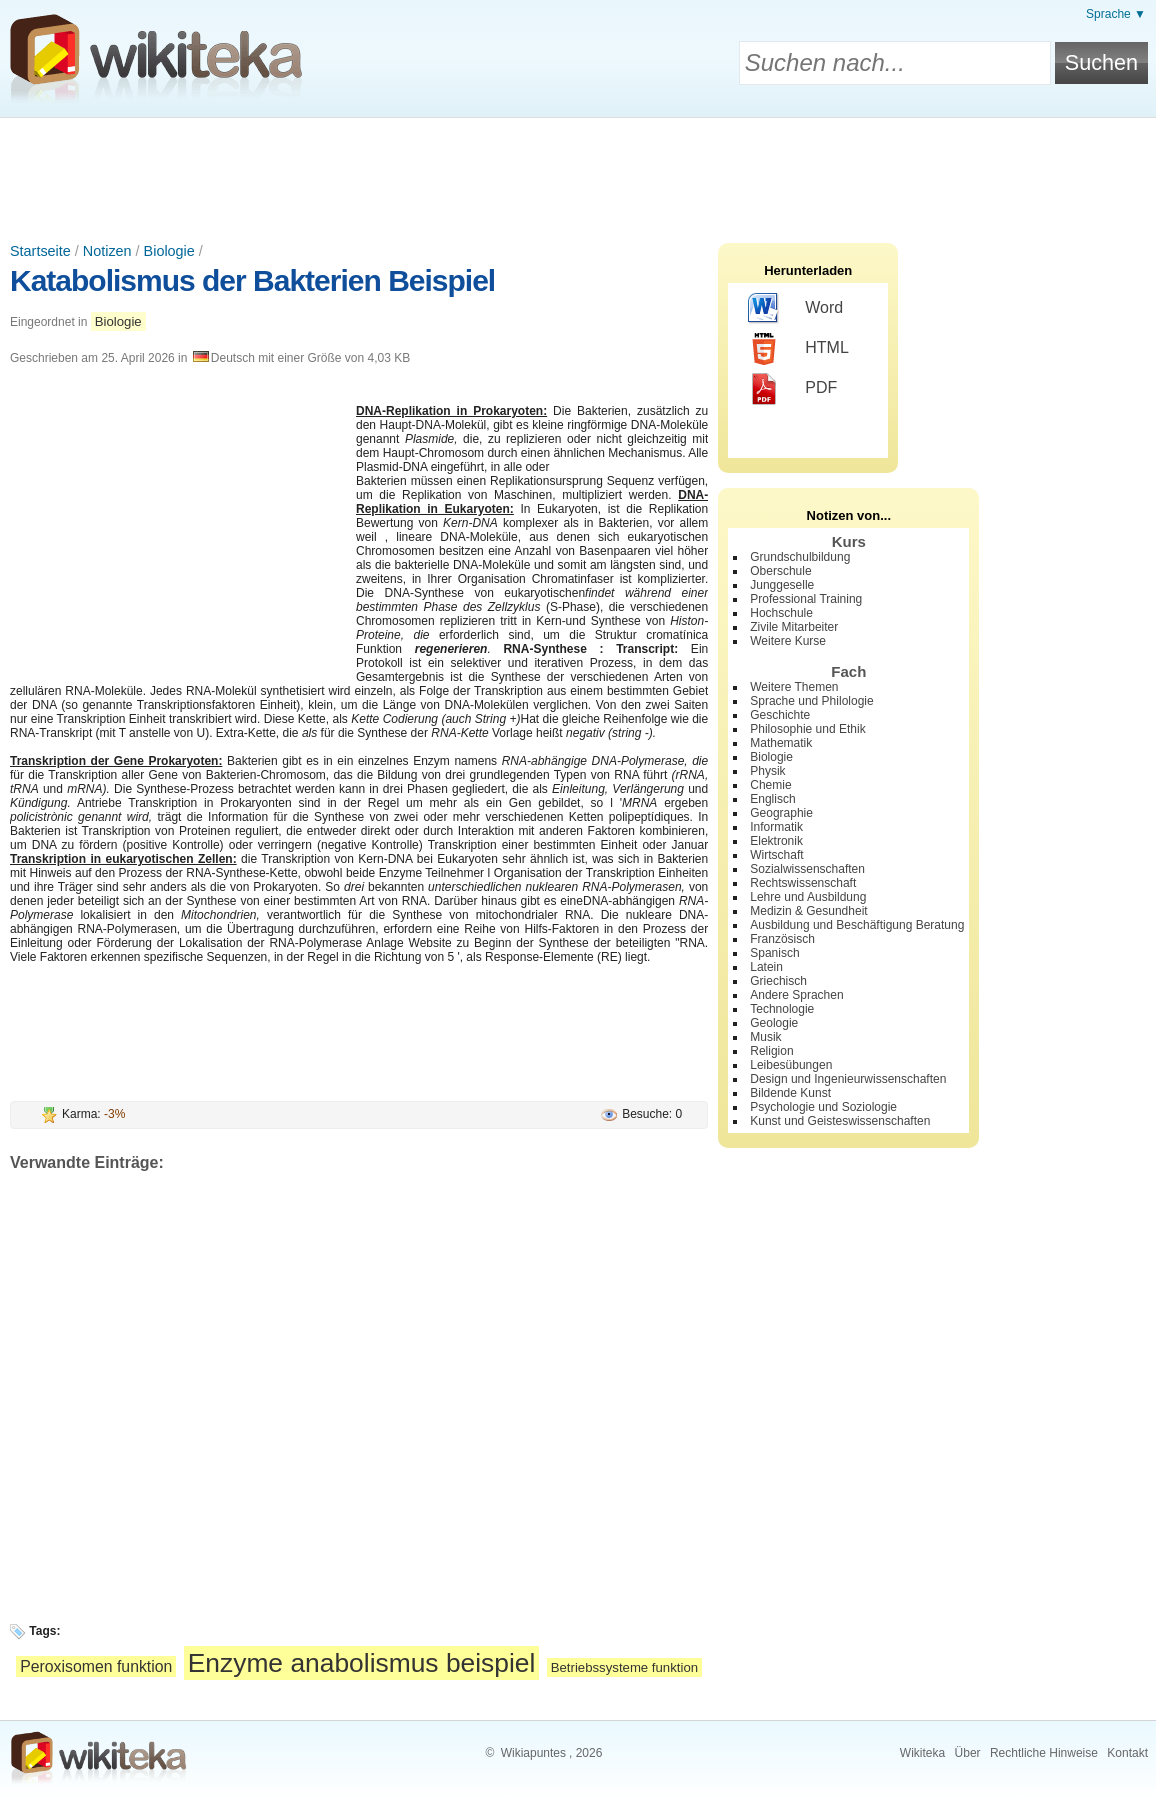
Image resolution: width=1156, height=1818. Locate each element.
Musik (765, 1037)
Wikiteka (922, 1753)
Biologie (169, 251)
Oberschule (780, 571)
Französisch (782, 939)
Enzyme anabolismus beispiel (362, 1663)
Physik (767, 771)
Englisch (772, 799)
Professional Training (806, 599)
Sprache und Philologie (811, 701)
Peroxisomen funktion (96, 1666)
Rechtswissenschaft (803, 883)
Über (968, 1753)
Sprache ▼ (1116, 14)
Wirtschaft (776, 855)
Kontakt (1127, 1753)
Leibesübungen (791, 1065)
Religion (771, 1051)
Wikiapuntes (533, 1753)
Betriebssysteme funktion (624, 1667)
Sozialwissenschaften (807, 869)
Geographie (781, 813)
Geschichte (780, 715)
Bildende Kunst (790, 1093)
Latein (766, 967)
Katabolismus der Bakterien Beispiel (252, 280)
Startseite (40, 251)
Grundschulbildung (800, 557)
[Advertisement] (578, 173)
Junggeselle (782, 585)
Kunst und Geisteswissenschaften (840, 1121)
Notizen (107, 251)
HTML (798, 349)
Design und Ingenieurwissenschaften (848, 1079)
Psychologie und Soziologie (823, 1107)
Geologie (774, 1023)
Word (795, 309)
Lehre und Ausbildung (808, 897)
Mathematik (781, 743)
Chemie (770, 785)
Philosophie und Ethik (807, 729)
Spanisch (774, 953)
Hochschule (781, 613)
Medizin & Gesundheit (808, 911)
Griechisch (778, 981)
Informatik (776, 827)
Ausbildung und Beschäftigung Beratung (857, 925)
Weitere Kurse (788, 641)
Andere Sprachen (796, 995)
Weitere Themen (794, 687)
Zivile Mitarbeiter (794, 627)
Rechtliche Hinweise (1044, 1753)
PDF (792, 389)
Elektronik (776, 841)
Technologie (782, 1009)
